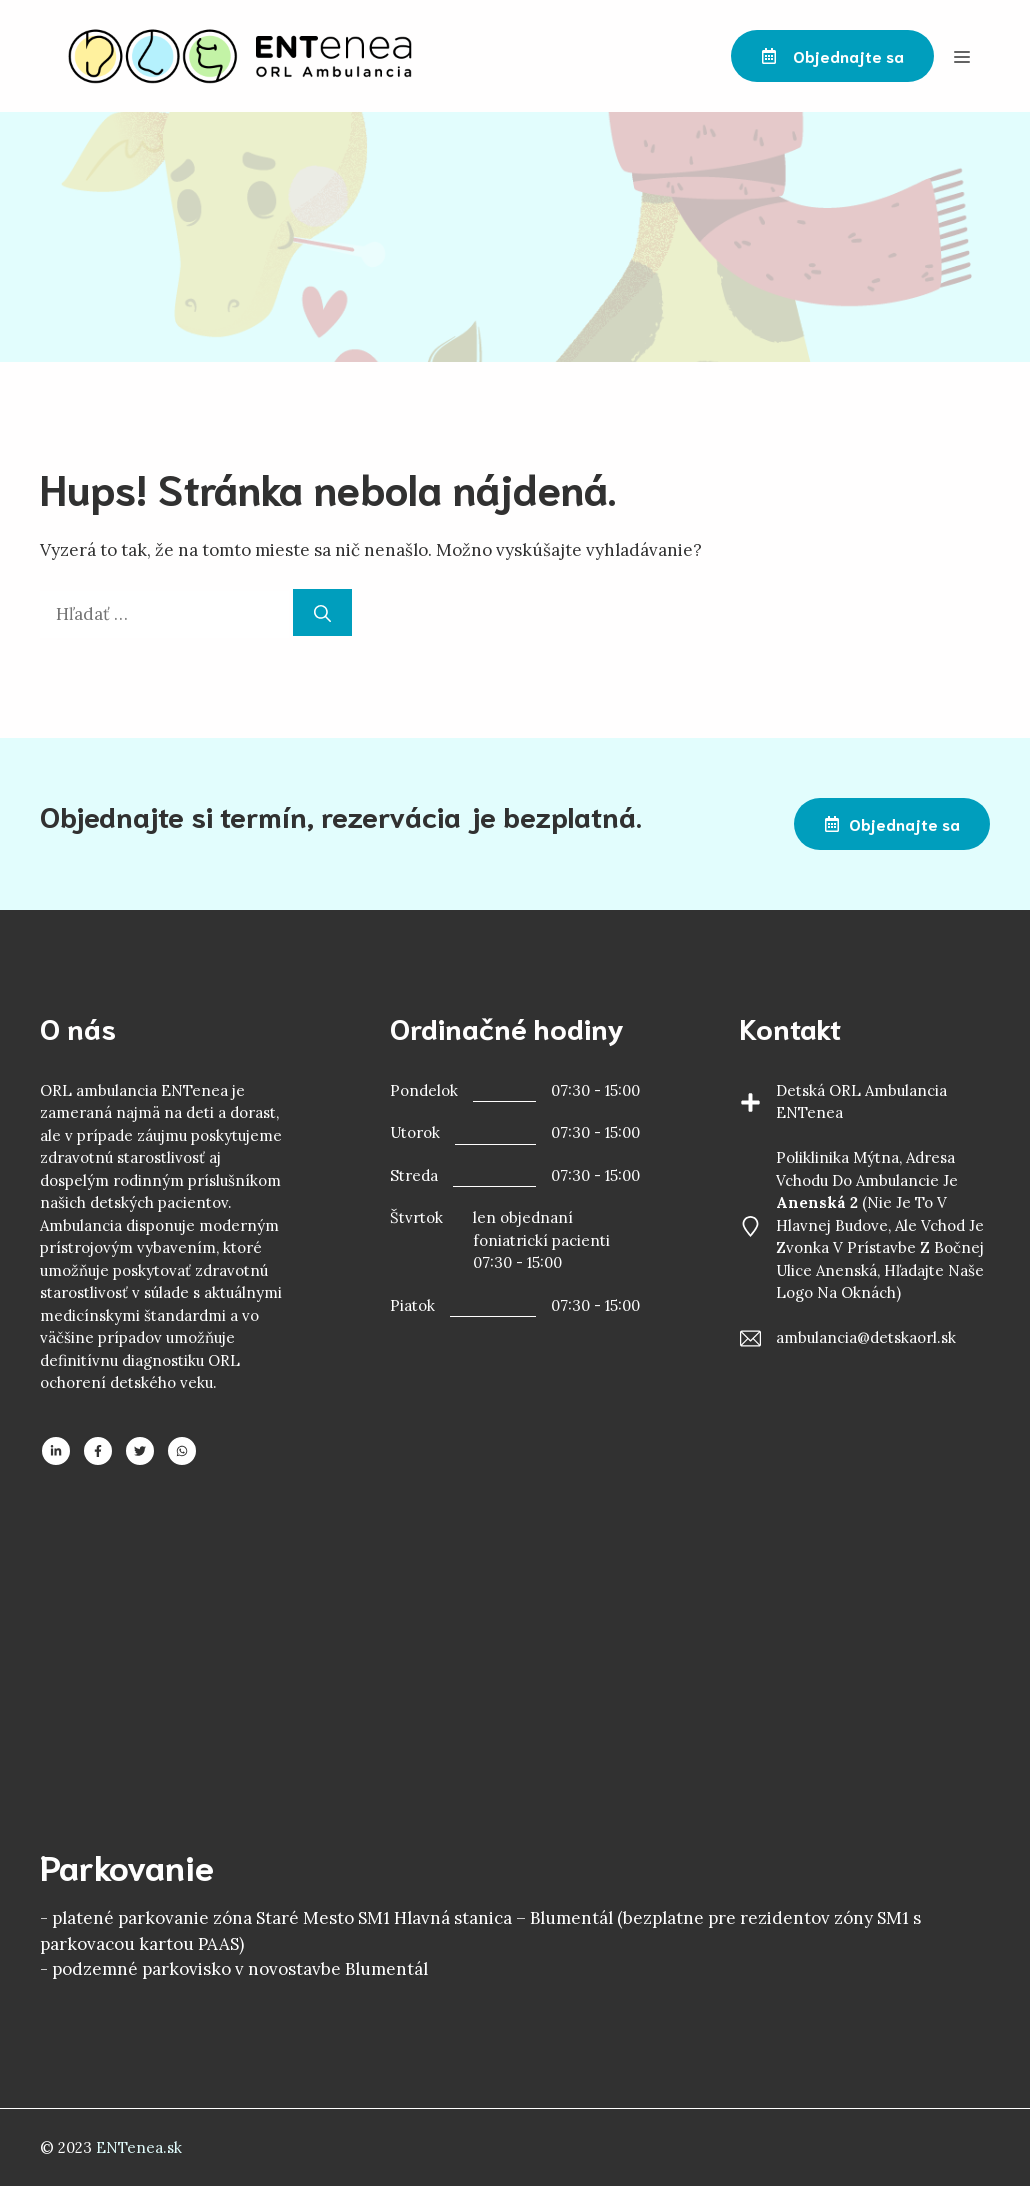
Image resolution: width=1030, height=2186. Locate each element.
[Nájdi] (322, 613)
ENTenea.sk (139, 2147)
